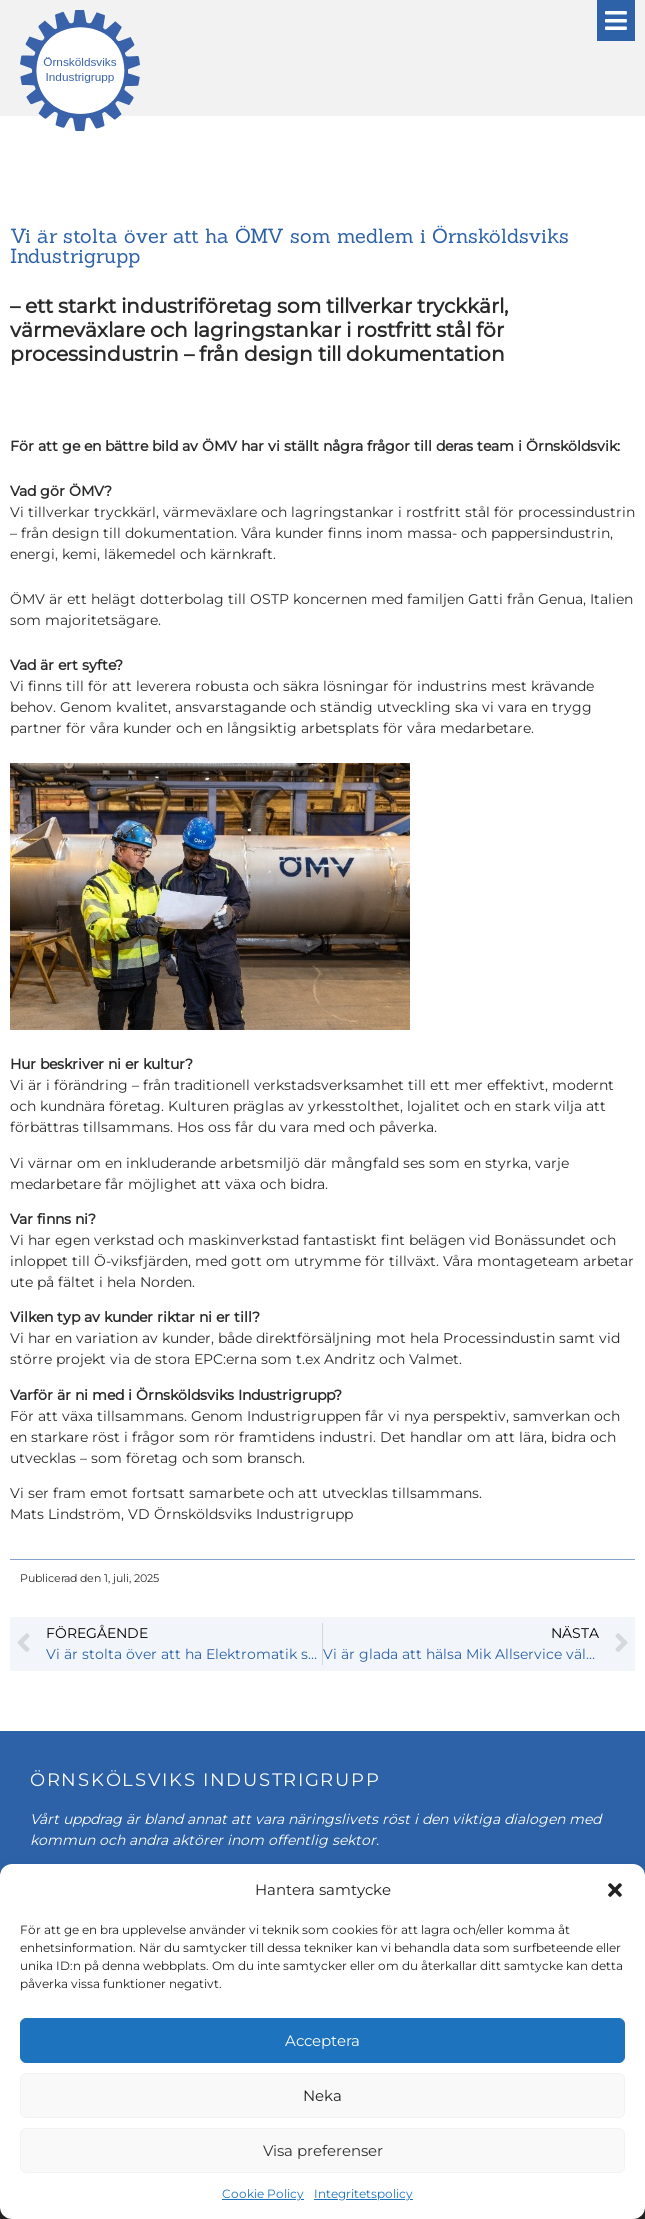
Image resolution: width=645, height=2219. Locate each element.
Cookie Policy (263, 2193)
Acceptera (322, 2040)
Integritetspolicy (363, 2193)
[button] (615, 1890)
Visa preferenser (323, 2150)
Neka (322, 2095)
